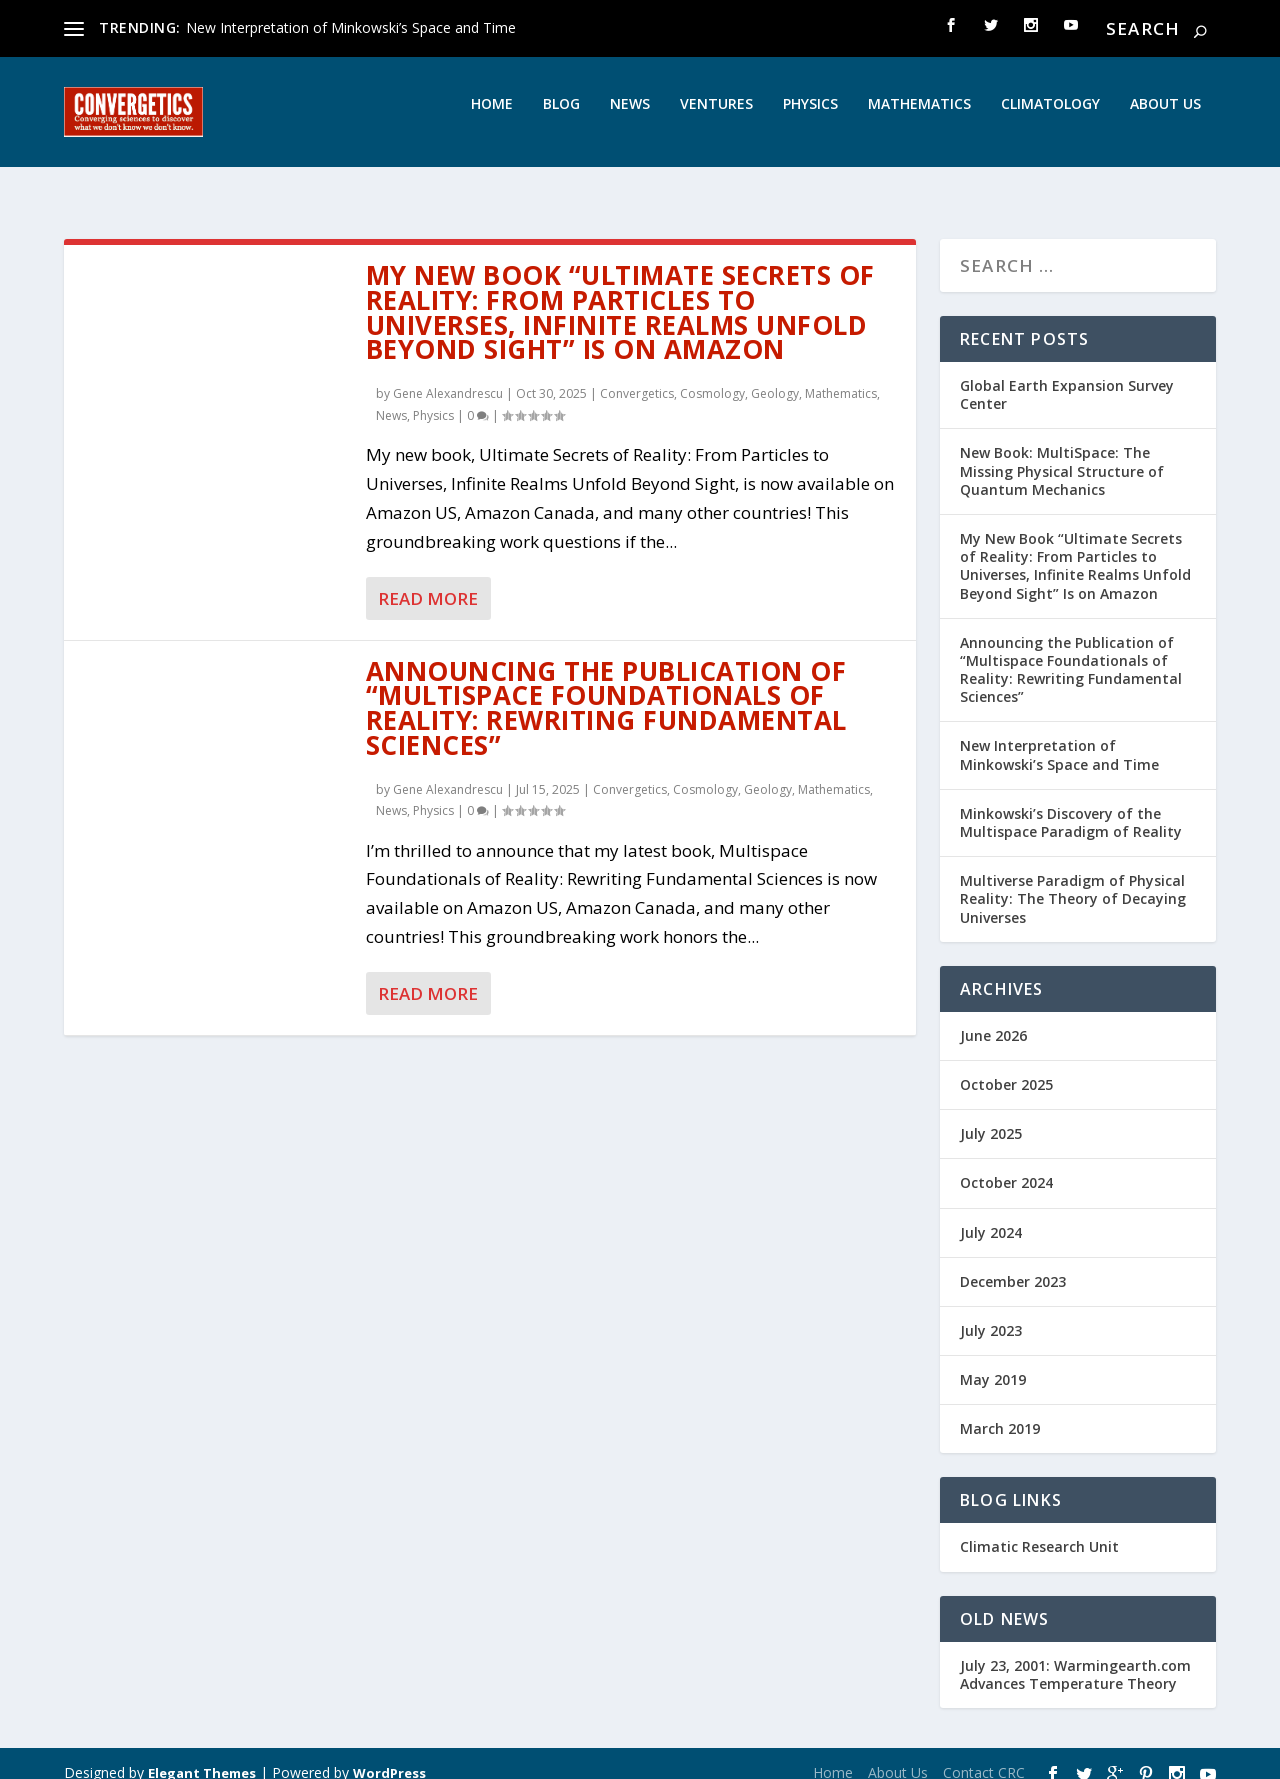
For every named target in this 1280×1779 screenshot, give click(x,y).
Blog (561, 118)
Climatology (1050, 118)
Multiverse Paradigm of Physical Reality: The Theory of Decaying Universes (1073, 880)
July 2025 (991, 1115)
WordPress (389, 1755)
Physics (810, 118)
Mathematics (919, 118)
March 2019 (1000, 1410)
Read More (428, 580)
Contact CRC (984, 1754)
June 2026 (993, 1017)
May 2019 (993, 1361)
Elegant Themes (202, 1755)
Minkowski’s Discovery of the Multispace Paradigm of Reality (1071, 804)
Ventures (716, 118)
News (630, 118)
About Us (1165, 118)
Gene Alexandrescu (448, 375)
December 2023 (1013, 1263)
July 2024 (991, 1213)
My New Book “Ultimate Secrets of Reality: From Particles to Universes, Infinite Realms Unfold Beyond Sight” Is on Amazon (620, 294)
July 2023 (991, 1312)
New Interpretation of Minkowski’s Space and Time (351, 27)
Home (492, 118)
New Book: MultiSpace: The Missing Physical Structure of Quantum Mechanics (1062, 452)
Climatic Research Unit (1039, 1528)
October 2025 (1006, 1066)
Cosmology (712, 375)
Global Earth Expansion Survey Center (1067, 376)
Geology (775, 375)
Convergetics (637, 375)
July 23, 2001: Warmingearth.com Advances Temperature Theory (1075, 1656)
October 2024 (1006, 1164)
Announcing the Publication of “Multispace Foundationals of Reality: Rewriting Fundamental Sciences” (606, 690)
